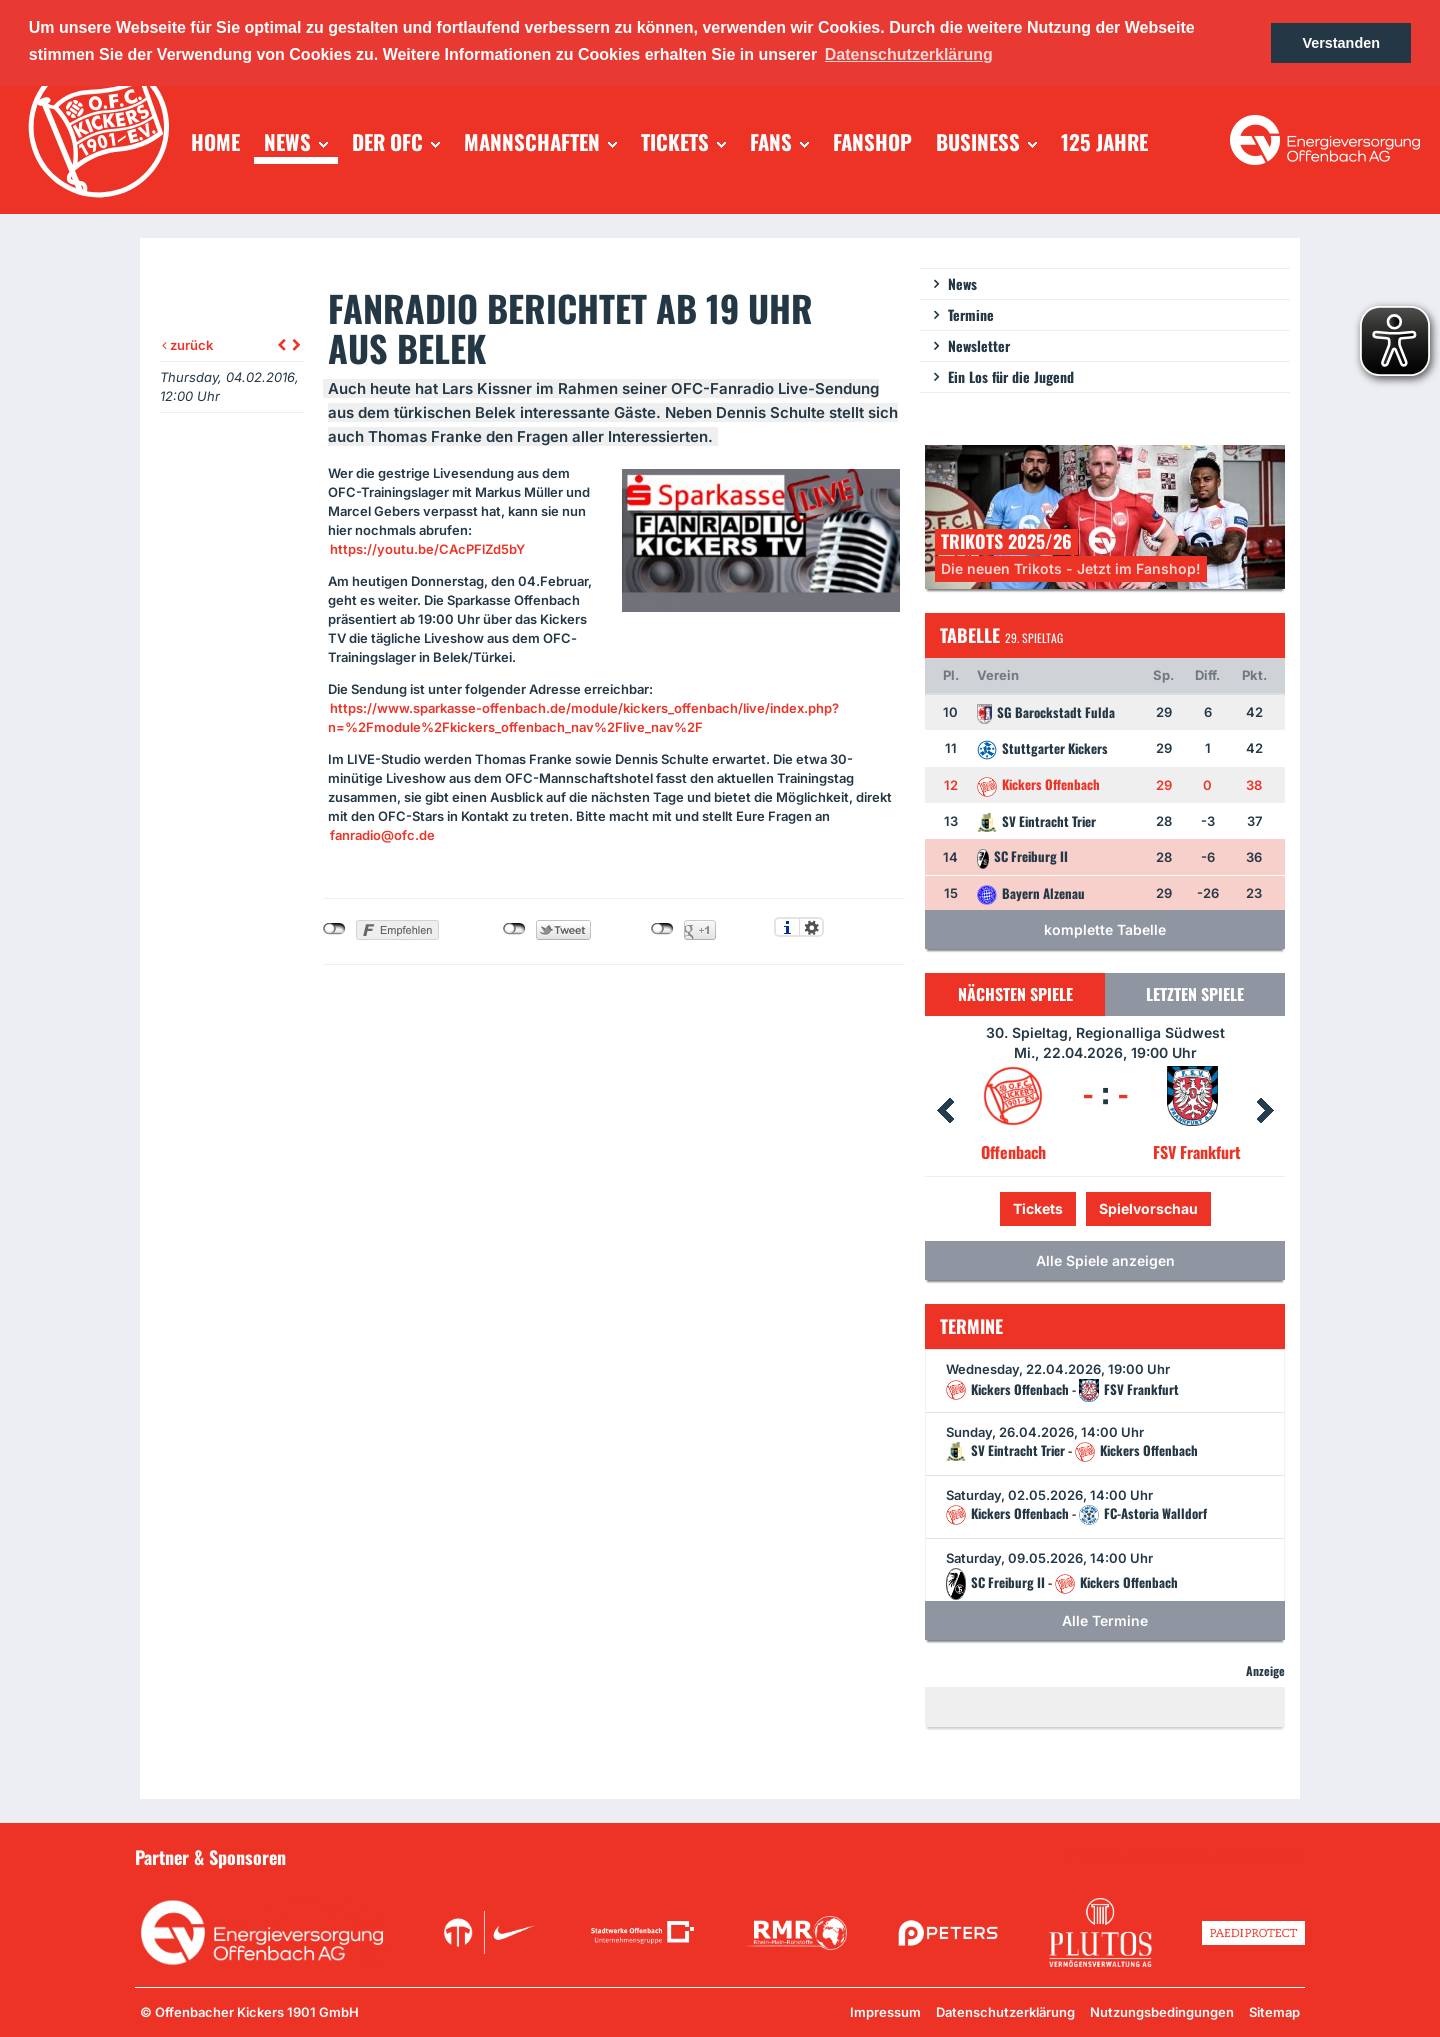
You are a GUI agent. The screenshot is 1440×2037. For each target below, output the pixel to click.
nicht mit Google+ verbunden (662, 929)
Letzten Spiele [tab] (1195, 994)
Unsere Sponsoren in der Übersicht (1191, 1856)
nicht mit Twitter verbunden (514, 929)
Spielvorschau (1148, 1208)
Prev (945, 1111)
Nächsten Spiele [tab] (1015, 994)
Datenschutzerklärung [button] (909, 54)
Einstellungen (811, 927)
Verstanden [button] (1341, 43)
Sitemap (1274, 2012)
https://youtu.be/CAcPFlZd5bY (427, 549)
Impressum (885, 2012)
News (962, 283)
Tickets (1038, 1208)
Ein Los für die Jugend (1011, 376)
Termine (971, 314)
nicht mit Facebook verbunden (334, 929)
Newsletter (979, 345)
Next (1265, 1111)
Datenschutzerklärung (1005, 2012)
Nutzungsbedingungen (1162, 2012)
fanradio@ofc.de (382, 835)
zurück (187, 345)
